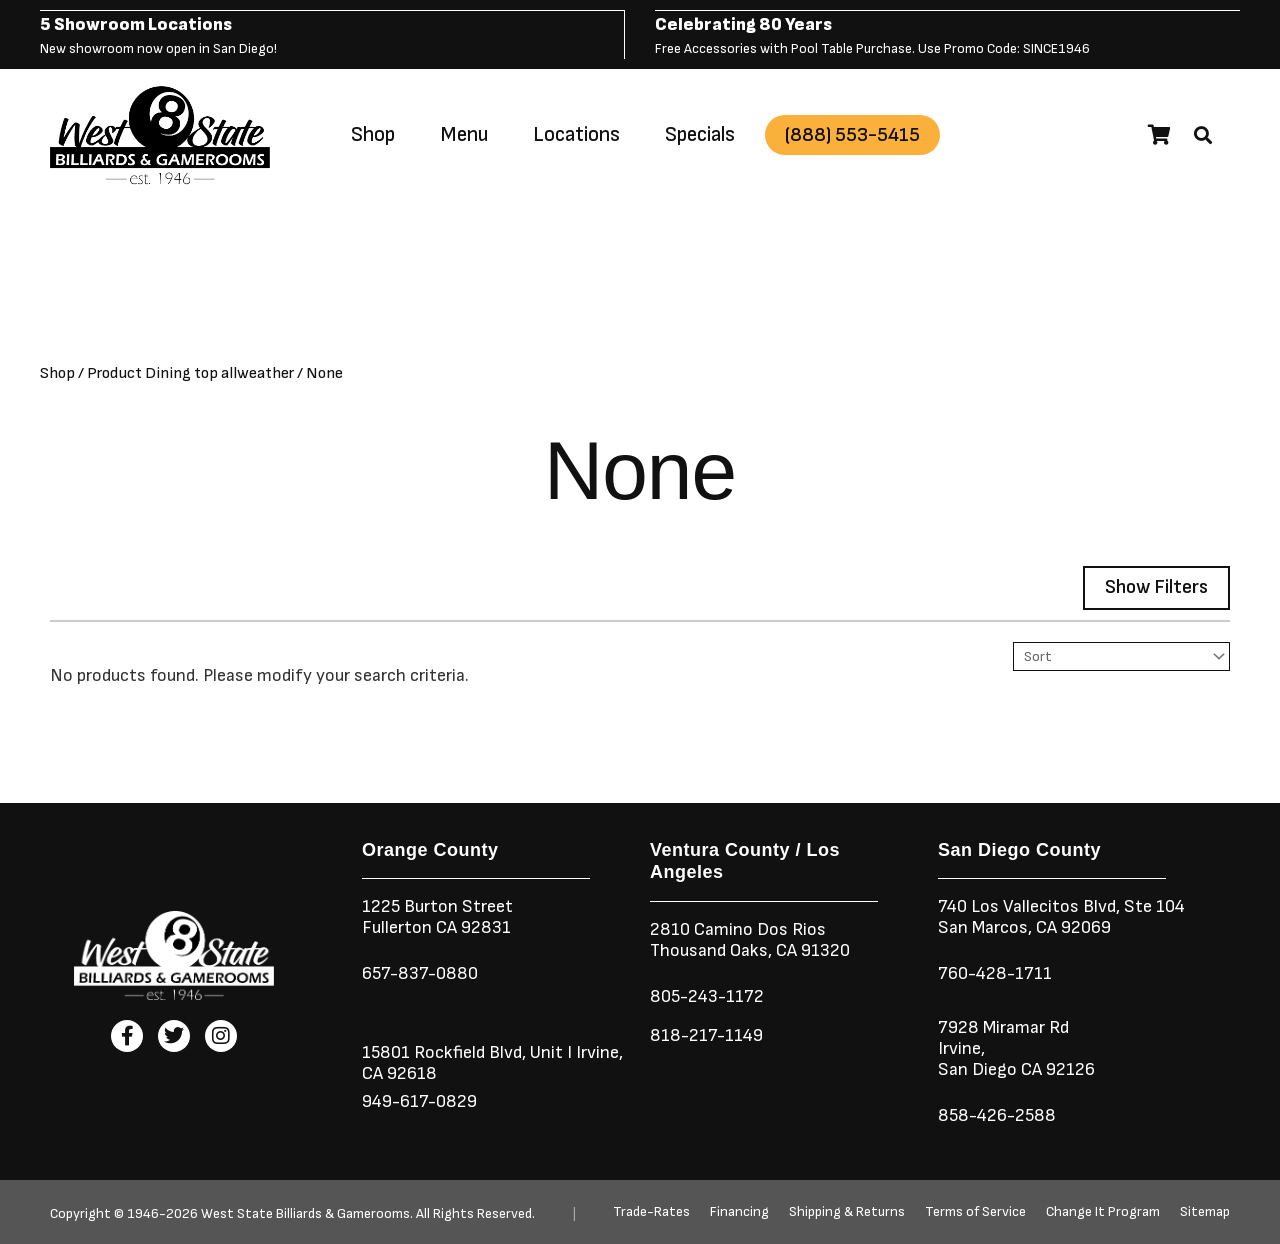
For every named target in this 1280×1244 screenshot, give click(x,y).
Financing (739, 1212)
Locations (576, 133)
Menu (464, 133)
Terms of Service (975, 1212)
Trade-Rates (651, 1212)
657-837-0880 (420, 972)
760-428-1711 (997, 972)
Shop (373, 133)
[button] (1203, 134)
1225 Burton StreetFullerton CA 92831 (437, 916)
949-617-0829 (419, 1100)
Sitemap (1205, 1212)
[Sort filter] (1121, 655)
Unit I (549, 1051)
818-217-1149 (706, 1034)
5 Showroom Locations (136, 23)
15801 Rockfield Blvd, (444, 1051)
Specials (700, 133)
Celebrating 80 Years (743, 23)
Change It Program (1103, 1212)
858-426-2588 (997, 1114)
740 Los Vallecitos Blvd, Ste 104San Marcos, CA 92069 (1061, 916)
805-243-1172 (707, 995)
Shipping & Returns (847, 1212)
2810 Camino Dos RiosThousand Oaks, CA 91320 (750, 939)
